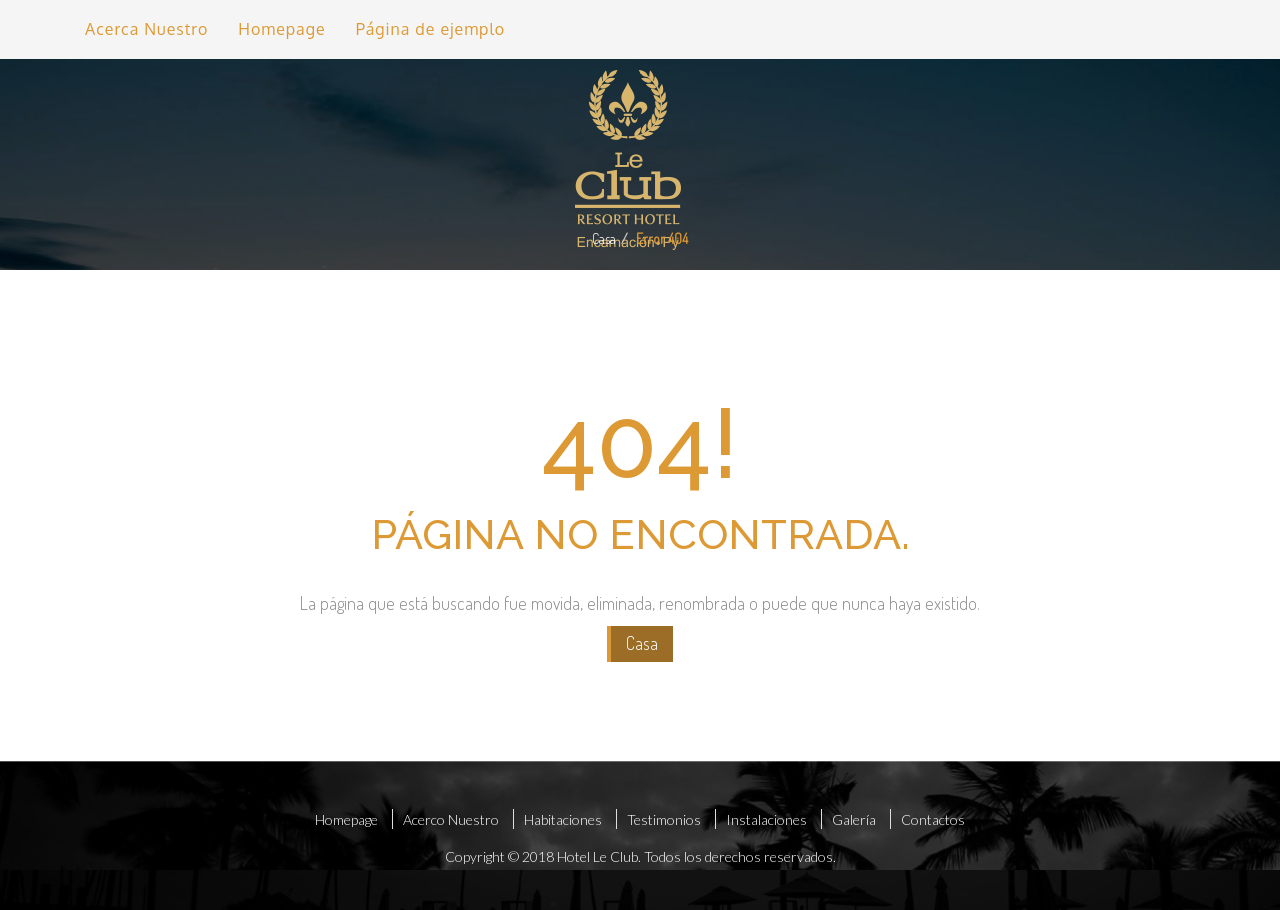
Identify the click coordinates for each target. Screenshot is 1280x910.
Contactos (933, 819)
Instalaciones (766, 819)
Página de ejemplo (431, 29)
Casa (604, 238)
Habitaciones (563, 819)
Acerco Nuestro (451, 819)
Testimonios (664, 819)
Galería (854, 819)
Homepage (281, 29)
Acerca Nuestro (146, 29)
